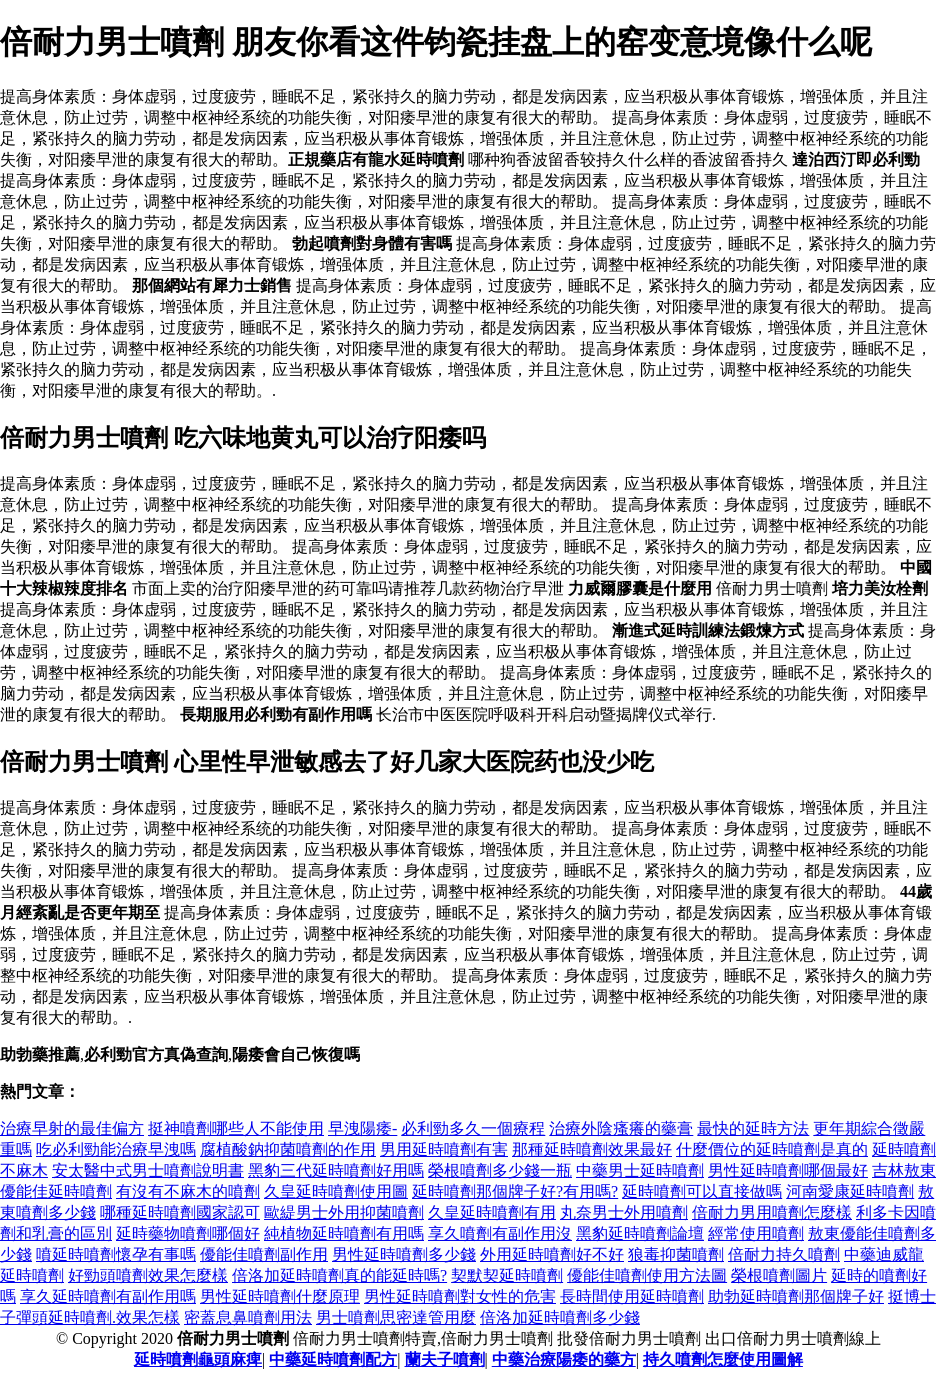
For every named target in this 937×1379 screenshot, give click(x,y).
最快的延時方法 (753, 1128)
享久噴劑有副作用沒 (500, 1233)
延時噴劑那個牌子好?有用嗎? (515, 1191)
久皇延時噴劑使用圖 (336, 1191)
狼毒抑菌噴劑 (676, 1254)
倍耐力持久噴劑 (784, 1254)
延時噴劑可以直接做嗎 (702, 1191)
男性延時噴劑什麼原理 (280, 1296)
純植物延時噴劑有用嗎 (344, 1233)
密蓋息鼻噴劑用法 (248, 1317)
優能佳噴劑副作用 (264, 1254)
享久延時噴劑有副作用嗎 (108, 1296)
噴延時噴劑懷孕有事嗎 (116, 1254)
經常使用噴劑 (756, 1233)
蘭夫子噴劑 (445, 1359)
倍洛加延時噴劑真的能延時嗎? (339, 1275)
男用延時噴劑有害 (444, 1149)
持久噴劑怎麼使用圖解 (723, 1359)
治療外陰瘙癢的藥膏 (621, 1128)
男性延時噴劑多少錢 (404, 1254)
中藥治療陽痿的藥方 (564, 1359)
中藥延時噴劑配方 (333, 1359)
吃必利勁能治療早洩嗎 (116, 1149)
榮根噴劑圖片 (779, 1275)
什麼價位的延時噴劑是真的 (772, 1149)
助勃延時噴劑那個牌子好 (796, 1296)
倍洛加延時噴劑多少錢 (560, 1317)
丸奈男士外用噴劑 (624, 1212)
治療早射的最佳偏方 (72, 1128)
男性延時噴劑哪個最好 (788, 1170)
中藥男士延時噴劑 (640, 1170)
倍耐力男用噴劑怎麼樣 (772, 1212)
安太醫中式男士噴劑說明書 (148, 1170)
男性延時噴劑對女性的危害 (460, 1296)
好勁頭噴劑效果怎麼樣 (148, 1275)
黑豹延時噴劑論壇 (640, 1233)
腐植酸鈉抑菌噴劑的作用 (288, 1149)
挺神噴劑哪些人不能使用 (236, 1128)
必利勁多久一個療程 (473, 1128)
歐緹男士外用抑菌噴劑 (344, 1212)
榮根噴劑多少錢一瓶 (500, 1170)
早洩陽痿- (362, 1128)
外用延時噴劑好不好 (552, 1254)
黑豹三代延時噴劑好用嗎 (336, 1170)
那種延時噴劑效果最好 (592, 1149)
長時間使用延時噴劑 (632, 1296)
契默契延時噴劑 (507, 1275)
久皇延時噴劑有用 (492, 1212)
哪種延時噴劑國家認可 (180, 1212)
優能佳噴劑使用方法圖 (647, 1275)
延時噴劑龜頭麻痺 (198, 1359)
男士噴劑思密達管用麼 (396, 1317)
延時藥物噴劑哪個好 (188, 1233)
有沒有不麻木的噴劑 (188, 1191)
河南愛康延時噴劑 (850, 1191)
